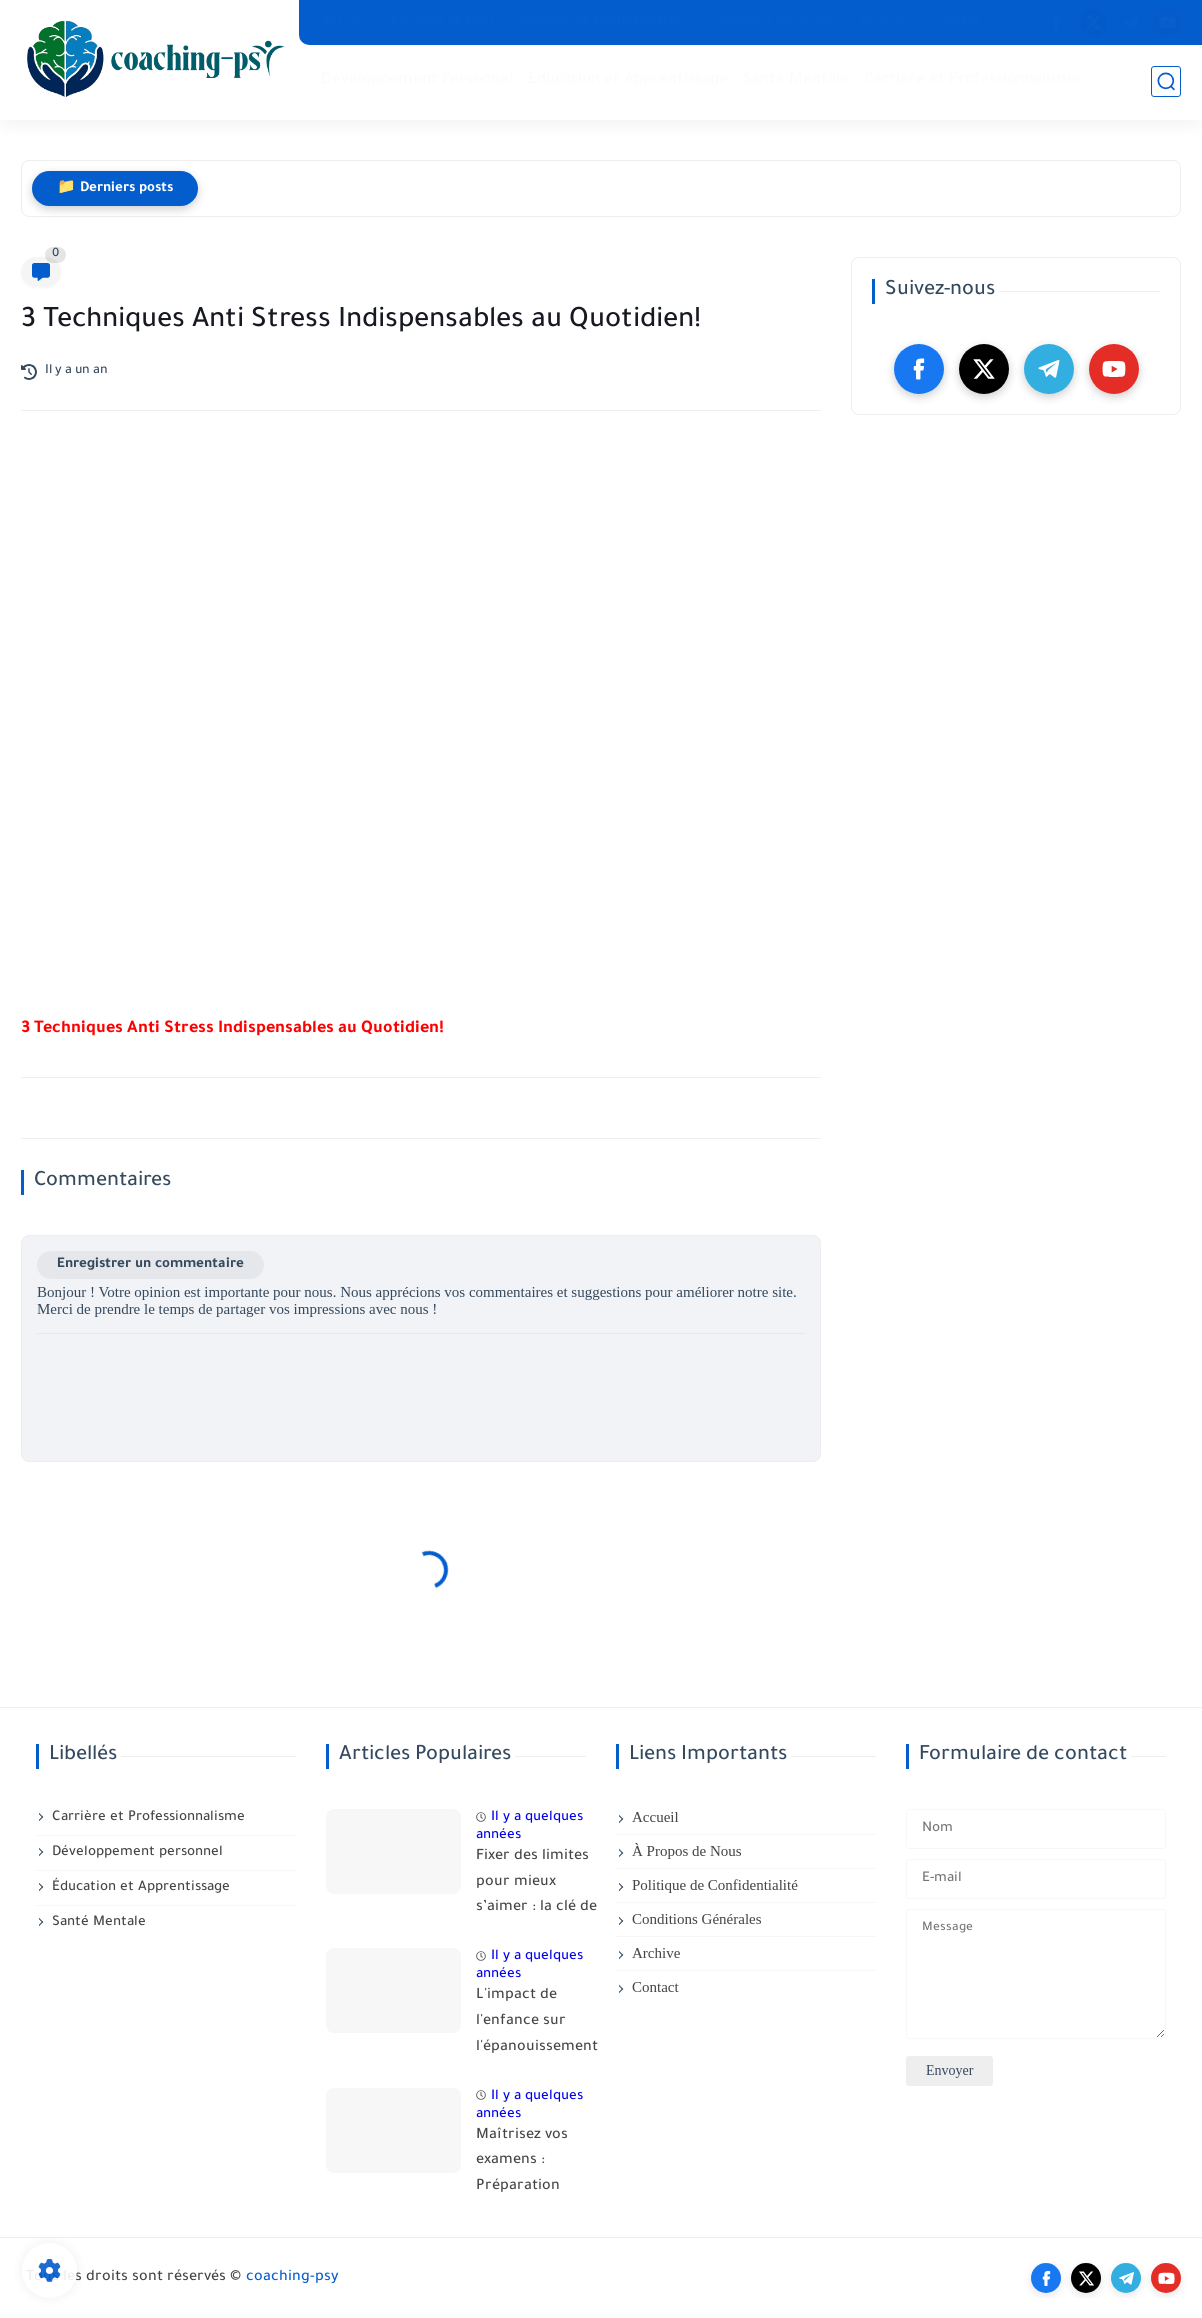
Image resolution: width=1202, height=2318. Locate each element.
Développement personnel (137, 1852)
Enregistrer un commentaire (150, 1264)
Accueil (343, 22)
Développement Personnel (417, 80)
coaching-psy (292, 2278)
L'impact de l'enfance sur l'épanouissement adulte (537, 2025)
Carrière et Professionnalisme (972, 80)
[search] (1166, 81)
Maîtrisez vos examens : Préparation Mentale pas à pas (524, 2165)
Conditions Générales (770, 22)
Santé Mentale (796, 80)
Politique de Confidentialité (601, 22)
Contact (955, 22)
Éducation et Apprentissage (628, 80)
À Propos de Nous (442, 22)
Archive (882, 22)
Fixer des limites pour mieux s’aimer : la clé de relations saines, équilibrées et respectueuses (536, 1886)
